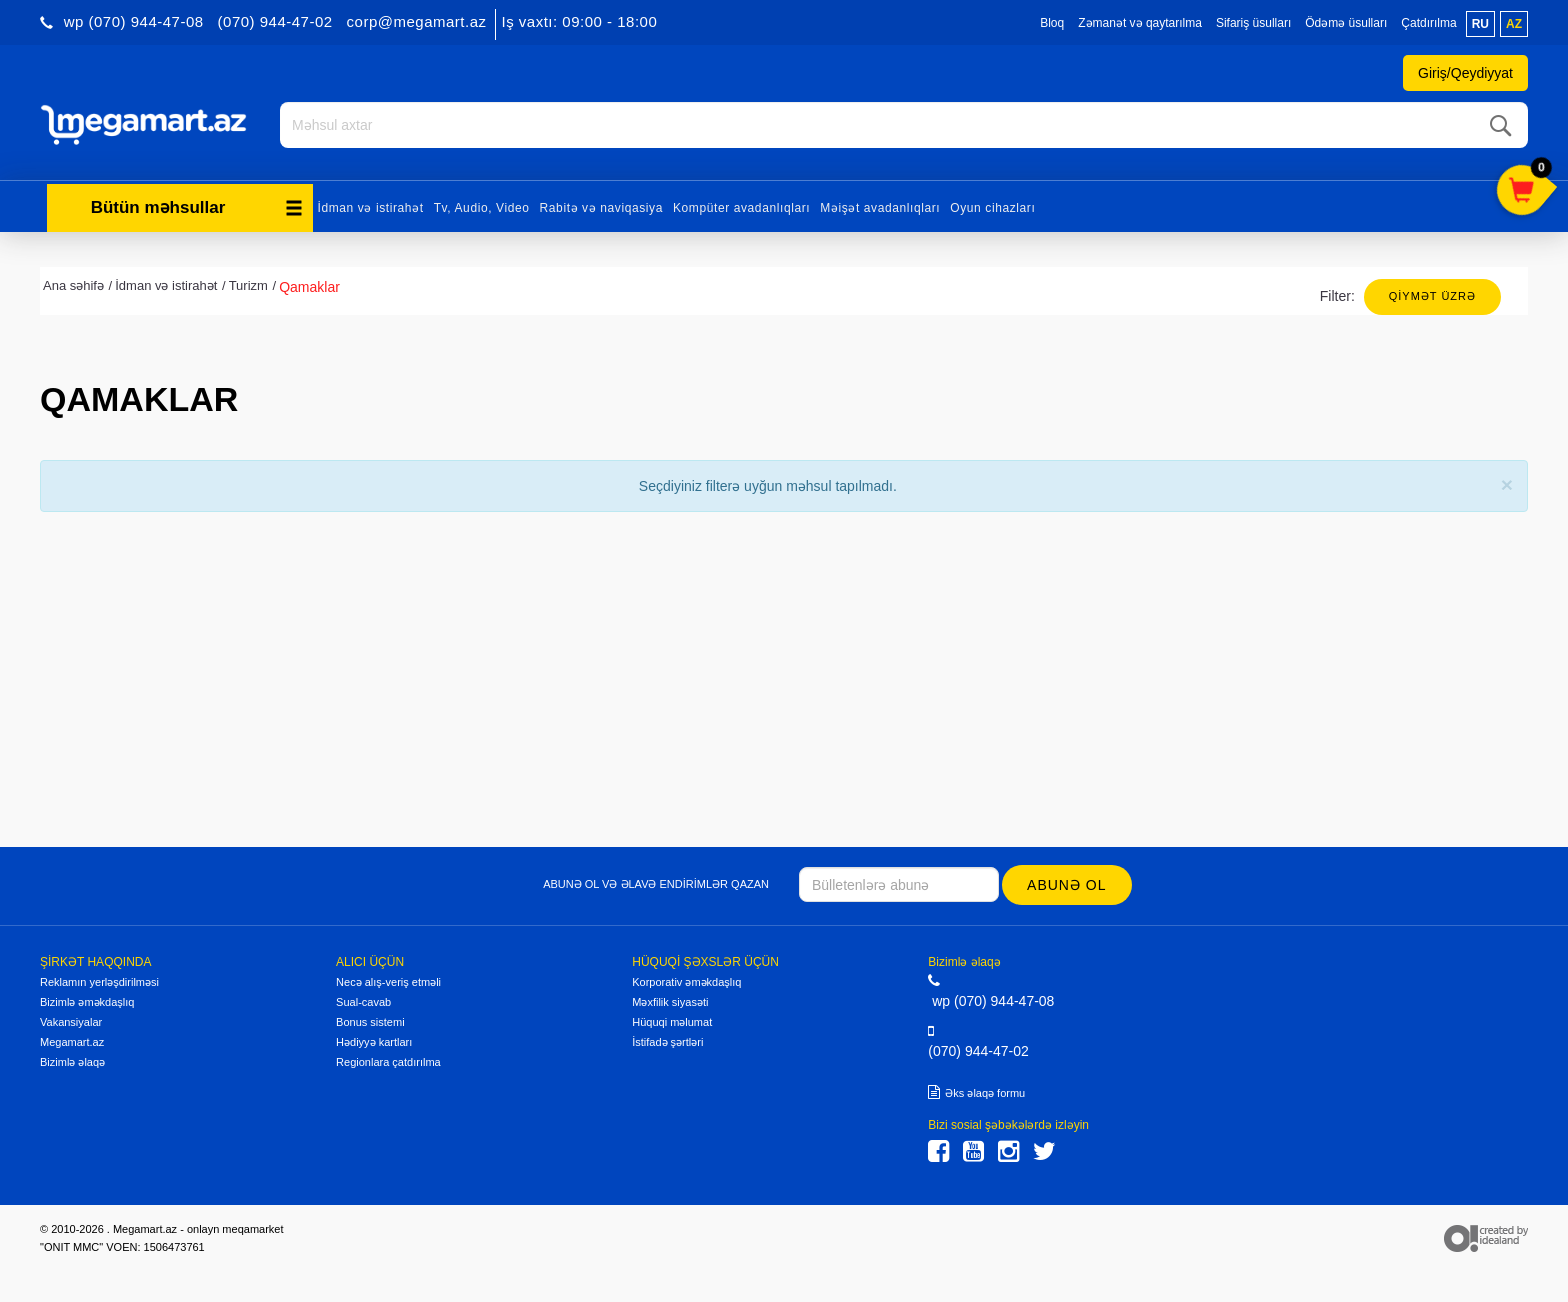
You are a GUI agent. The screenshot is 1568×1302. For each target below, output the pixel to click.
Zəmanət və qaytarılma (1140, 23)
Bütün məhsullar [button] (197, 207)
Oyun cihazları (992, 208)
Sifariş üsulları (1253, 23)
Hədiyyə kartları (374, 1042)
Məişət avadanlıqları (880, 208)
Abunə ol (1066, 885)
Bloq (1052, 23)
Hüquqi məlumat (672, 1022)
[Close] (1507, 484)
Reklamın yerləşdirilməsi (99, 982)
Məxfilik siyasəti (670, 1002)
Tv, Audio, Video (482, 208)
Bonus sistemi (370, 1022)
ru (1480, 24)
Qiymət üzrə (1432, 296)
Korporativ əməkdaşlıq (686, 982)
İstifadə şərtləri (667, 1042)
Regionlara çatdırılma (388, 1062)
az (1514, 24)
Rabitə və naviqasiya (601, 208)
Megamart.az (72, 1042)
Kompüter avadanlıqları (741, 208)
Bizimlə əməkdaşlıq (87, 1002)
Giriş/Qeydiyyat (1465, 73)
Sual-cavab (363, 1002)
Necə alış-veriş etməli (388, 982)
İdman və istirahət (371, 208)
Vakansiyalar (71, 1022)
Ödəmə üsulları (1346, 23)
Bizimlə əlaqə (72, 1062)
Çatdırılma (1428, 23)
